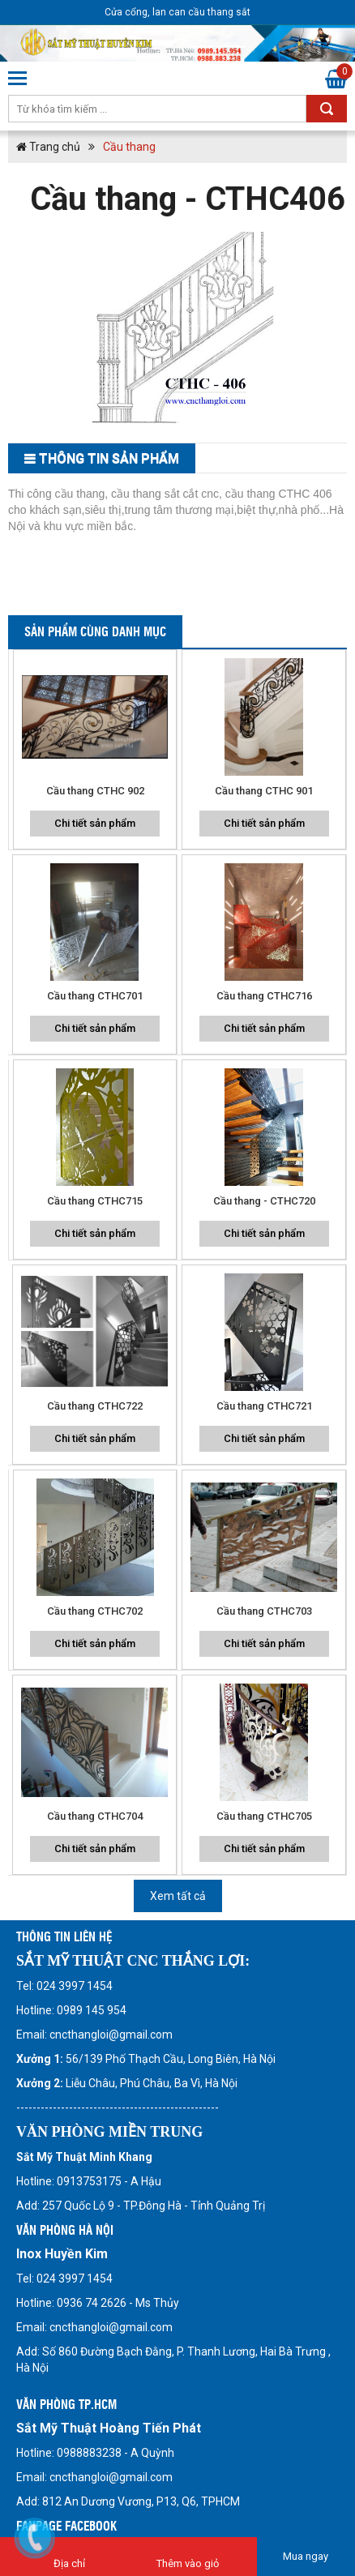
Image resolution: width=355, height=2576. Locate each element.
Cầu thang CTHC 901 (264, 791)
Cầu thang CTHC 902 (95, 791)
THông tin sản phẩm (109, 458)
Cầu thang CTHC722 (95, 1406)
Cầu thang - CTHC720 (264, 1201)
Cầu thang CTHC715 (95, 1201)
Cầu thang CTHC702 (95, 1611)
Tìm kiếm (326, 108)
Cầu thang (129, 146)
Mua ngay (305, 2556)
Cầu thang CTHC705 (264, 1816)
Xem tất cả (178, 1895)
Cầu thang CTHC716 (264, 996)
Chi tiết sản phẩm (94, 823)
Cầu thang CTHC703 (264, 1611)
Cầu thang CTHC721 (264, 1406)
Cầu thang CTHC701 (95, 996)
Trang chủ (48, 146)
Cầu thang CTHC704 (95, 1816)
